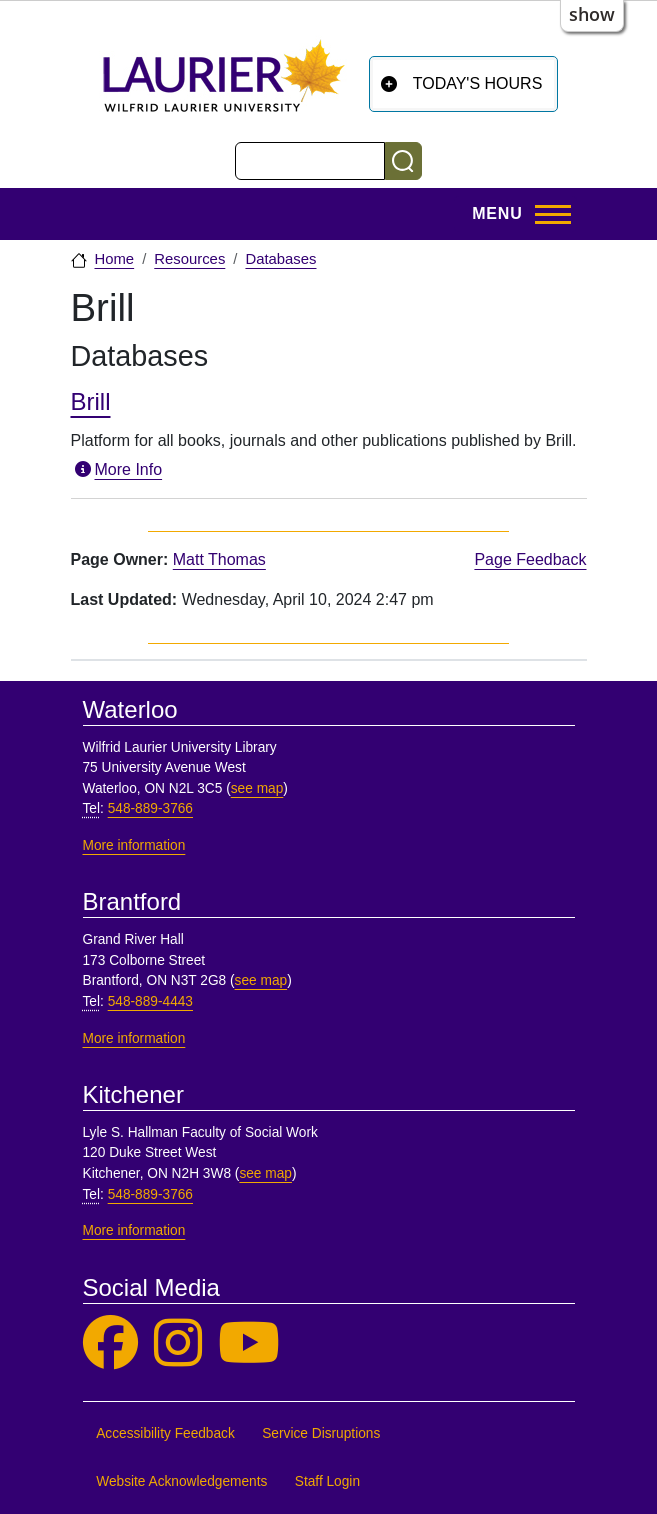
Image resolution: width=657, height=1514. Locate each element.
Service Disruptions (321, 1433)
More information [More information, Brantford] (134, 1038)
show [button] (592, 14)
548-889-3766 (150, 808)
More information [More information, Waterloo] (134, 845)
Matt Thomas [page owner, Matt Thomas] (219, 559)
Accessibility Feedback (165, 1433)
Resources (189, 259)
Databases (280, 259)
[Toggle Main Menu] (515, 214)
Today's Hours (478, 83)
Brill (91, 401)
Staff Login (327, 1481)
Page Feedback (530, 559)
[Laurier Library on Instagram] (178, 1343)
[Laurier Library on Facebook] (110, 1343)
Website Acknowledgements (181, 1481)
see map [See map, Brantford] (261, 980)
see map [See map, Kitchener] (265, 1173)
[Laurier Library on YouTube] (249, 1343)
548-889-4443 (150, 1001)
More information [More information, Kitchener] (134, 1230)
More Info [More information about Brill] (117, 469)
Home (115, 259)
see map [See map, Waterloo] (257, 788)
